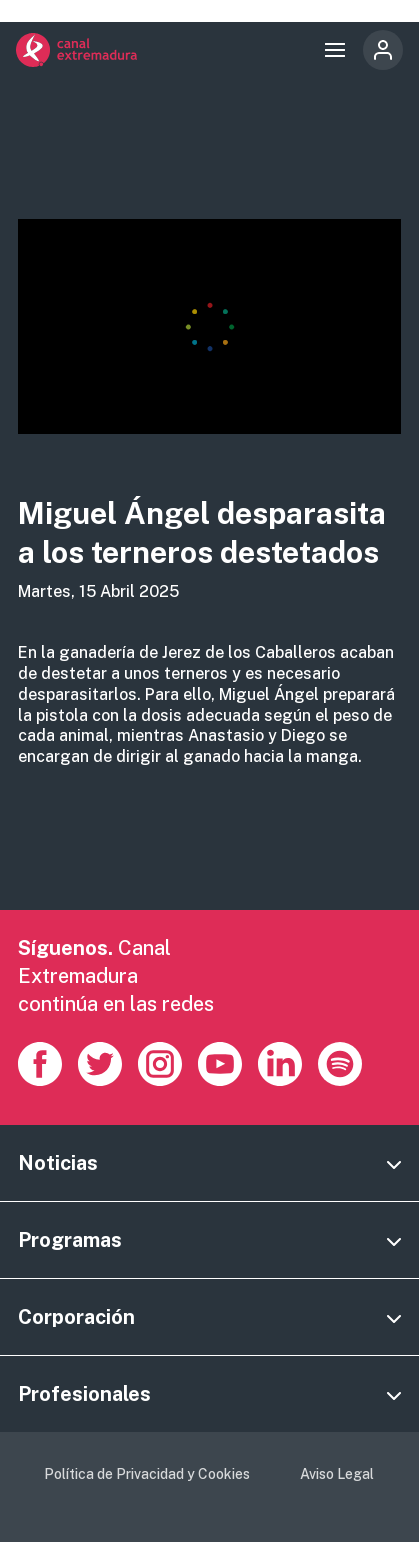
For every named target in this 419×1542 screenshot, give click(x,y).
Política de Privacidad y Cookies (147, 1474)
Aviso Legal (337, 1474)
